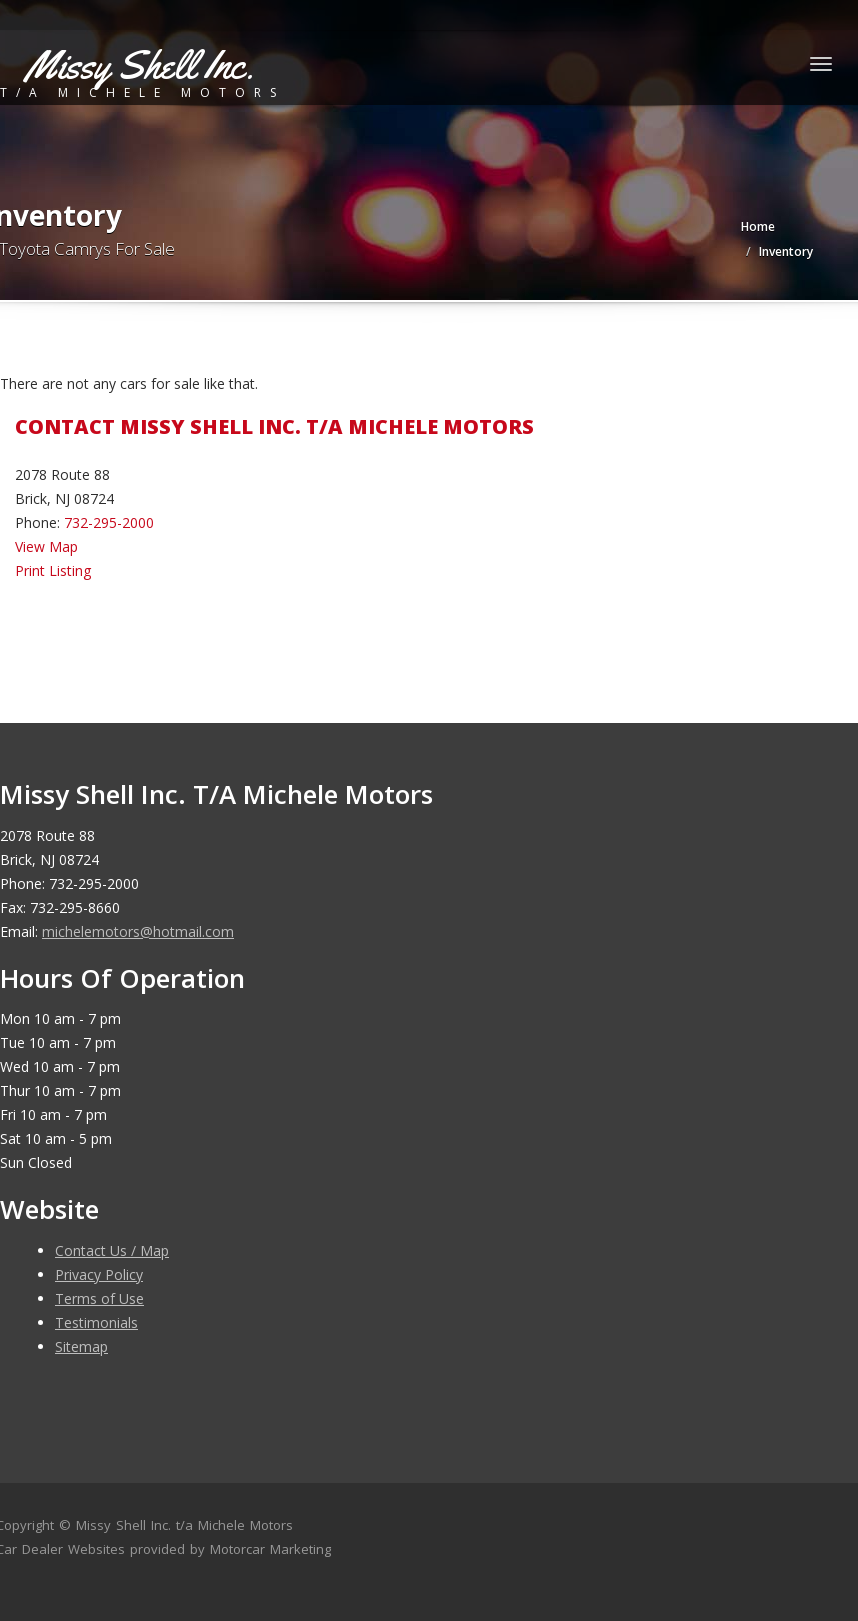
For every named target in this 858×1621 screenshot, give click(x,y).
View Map (46, 546)
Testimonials (96, 1322)
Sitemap (81, 1346)
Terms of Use (99, 1298)
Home (758, 226)
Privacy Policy (99, 1274)
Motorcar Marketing (270, 1549)
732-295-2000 (109, 522)
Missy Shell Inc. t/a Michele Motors (184, 1525)
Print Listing (53, 570)
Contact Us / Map (112, 1250)
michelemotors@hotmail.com (138, 931)
